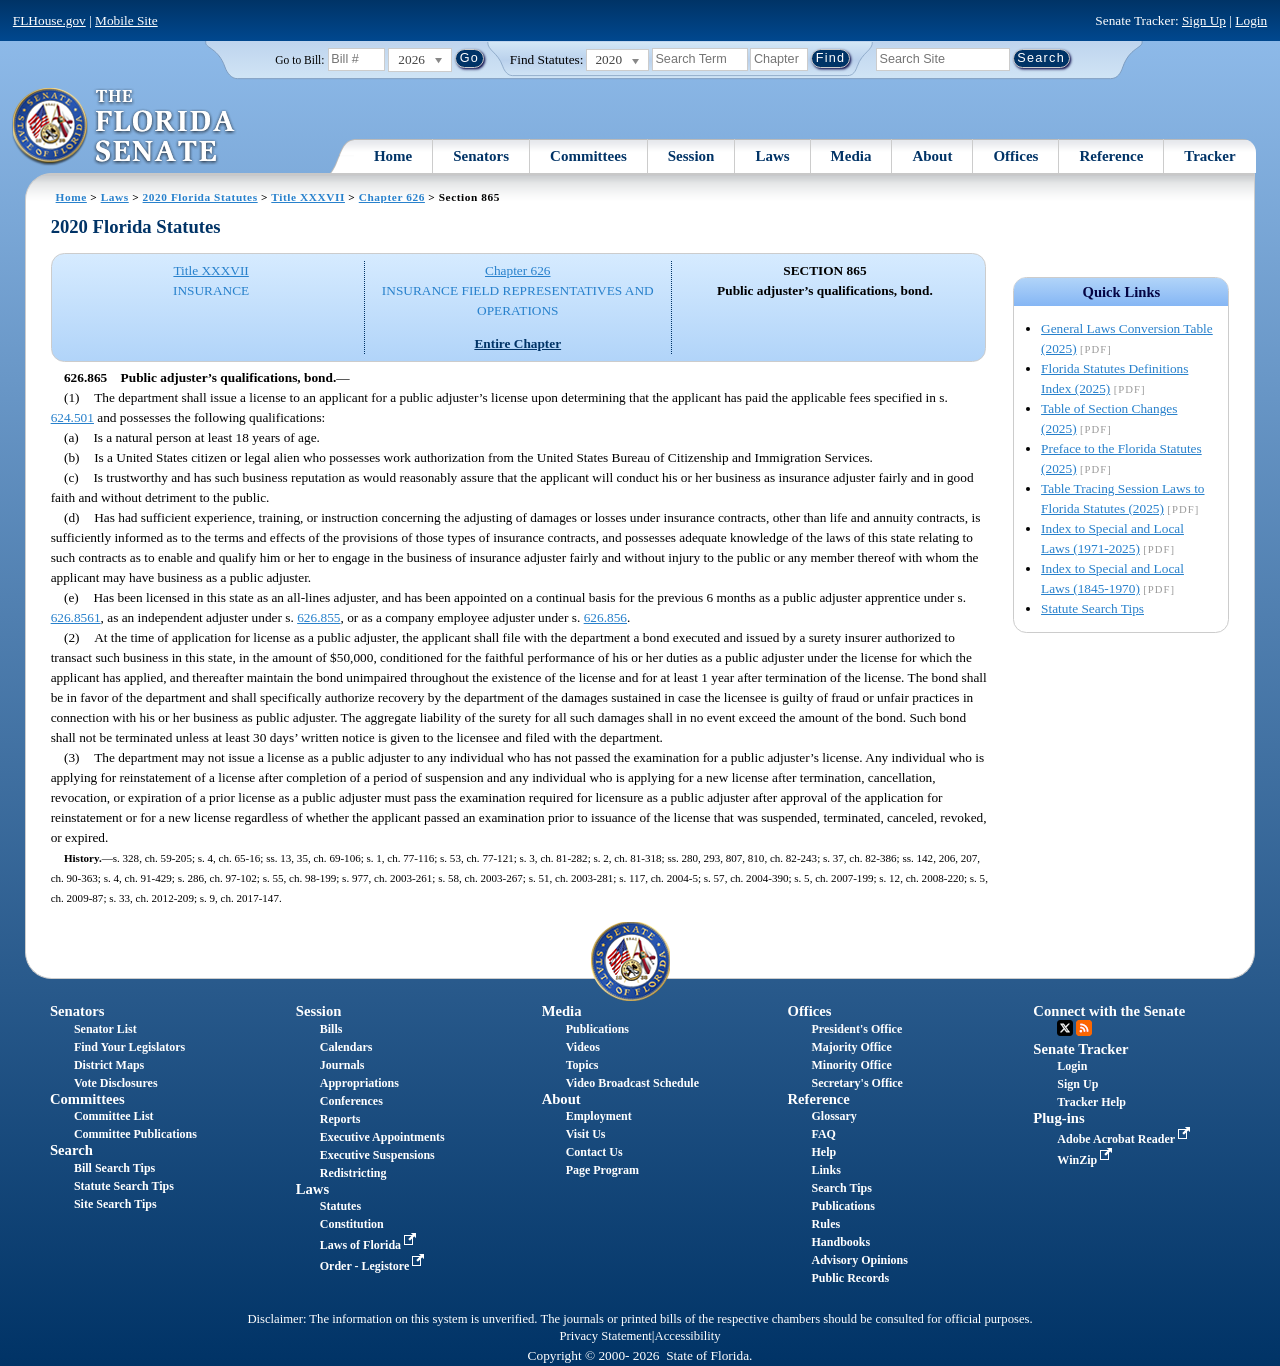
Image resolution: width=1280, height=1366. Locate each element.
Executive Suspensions (377, 1155)
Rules (825, 1224)
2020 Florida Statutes (200, 197)
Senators (481, 156)
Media (851, 156)
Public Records (850, 1278)
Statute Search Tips (1092, 608)
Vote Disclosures (116, 1083)
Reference (1111, 156)
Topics (582, 1065)
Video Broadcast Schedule (632, 1083)
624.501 (72, 417)
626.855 (318, 617)
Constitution (352, 1224)
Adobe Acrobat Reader (1125, 1139)
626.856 (605, 617)
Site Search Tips (115, 1204)
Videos (583, 1047)
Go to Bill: (299, 60)
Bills (331, 1029)
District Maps (109, 1065)
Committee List (114, 1116)
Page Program (602, 1170)
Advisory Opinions (859, 1260)
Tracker (1209, 156)
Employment (599, 1116)
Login (1251, 20)
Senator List (105, 1029)
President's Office (856, 1029)
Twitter (1065, 1028)
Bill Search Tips (114, 1168)
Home (393, 156)
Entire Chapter (517, 343)
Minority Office (851, 1065)
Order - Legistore (374, 1266)
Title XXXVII (308, 197)
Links (825, 1170)
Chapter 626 (392, 197)
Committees (588, 156)
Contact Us (594, 1152)
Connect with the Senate (1109, 1011)
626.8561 (76, 617)
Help (823, 1152)
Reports (340, 1119)
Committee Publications (135, 1134)
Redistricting (353, 1173)
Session (691, 156)
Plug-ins (1058, 1118)
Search (71, 1150)
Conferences (351, 1101)
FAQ (823, 1134)
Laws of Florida (370, 1245)
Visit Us (586, 1134)
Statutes (340, 1206)
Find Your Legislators (129, 1047)
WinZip (1086, 1160)
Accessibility (688, 1336)
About (932, 156)
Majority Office (851, 1047)
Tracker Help (1091, 1102)
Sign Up (1204, 20)
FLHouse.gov (49, 20)
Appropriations (359, 1083)
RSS (1084, 1028)
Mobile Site (126, 20)
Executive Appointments (382, 1137)
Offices (1015, 156)
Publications (597, 1029)
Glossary (833, 1116)
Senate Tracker (1080, 1049)
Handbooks (840, 1242)
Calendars (346, 1047)
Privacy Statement (605, 1336)
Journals (342, 1065)
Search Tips (841, 1188)
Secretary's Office (856, 1083)
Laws (772, 156)
